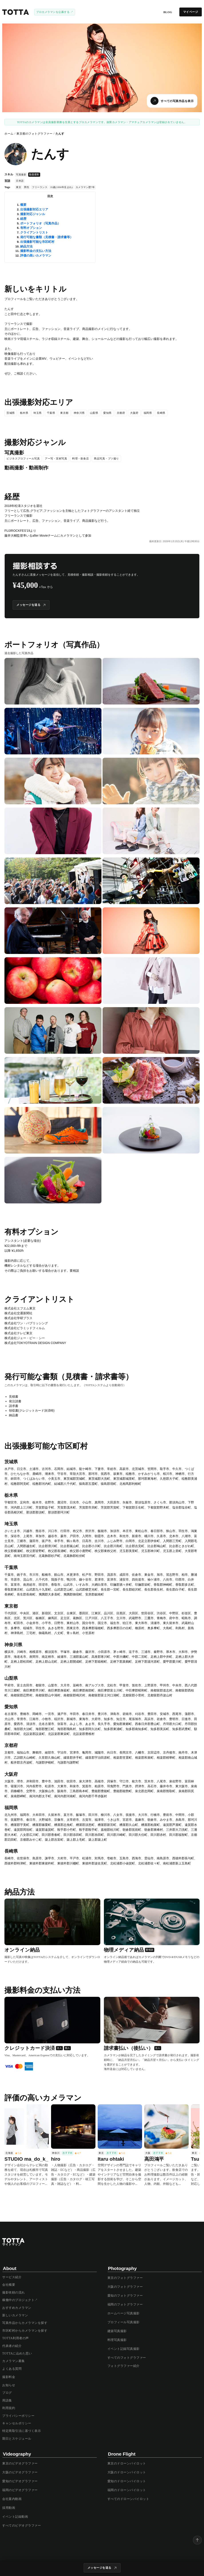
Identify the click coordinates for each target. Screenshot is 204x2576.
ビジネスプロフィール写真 (23, 458)
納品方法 (26, 246)
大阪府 (134, 412)
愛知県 (107, 412)
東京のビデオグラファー (20, 2463)
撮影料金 (8, 2377)
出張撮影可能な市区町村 (37, 241)
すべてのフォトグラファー (126, 2357)
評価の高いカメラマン (35, 255)
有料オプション (31, 228)
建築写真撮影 (117, 2331)
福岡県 (148, 412)
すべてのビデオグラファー (21, 2525)
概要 (23, 204)
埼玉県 (37, 412)
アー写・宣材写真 (56, 458)
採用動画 (8, 2507)
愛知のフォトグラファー (125, 2295)
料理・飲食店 (80, 458)
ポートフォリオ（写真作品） (40, 223)
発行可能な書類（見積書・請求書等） (46, 237)
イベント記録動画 (15, 2516)
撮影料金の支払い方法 (35, 251)
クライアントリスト (34, 232)
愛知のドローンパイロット (126, 2481)
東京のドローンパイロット (126, 2463)
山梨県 (94, 412)
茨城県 (10, 412)
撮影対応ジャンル (32, 214)
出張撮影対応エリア (34, 209)
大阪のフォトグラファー (125, 2286)
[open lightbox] (172, 101)
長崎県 (161, 412)
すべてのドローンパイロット (128, 2499)
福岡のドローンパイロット (126, 2490)
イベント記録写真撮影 (123, 2348)
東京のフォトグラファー (125, 2278)
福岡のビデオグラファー (20, 2490)
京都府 (121, 412)
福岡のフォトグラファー (125, 2304)
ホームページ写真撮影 (123, 2313)
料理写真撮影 (117, 2340)
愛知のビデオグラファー (20, 2481)
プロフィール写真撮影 (123, 2322)
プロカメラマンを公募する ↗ (54, 12)
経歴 (23, 218)
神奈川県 (79, 412)
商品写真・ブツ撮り (106, 458)
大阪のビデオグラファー (20, 2472)
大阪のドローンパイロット (126, 2472)
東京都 (64, 412)
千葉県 (51, 412)
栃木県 (24, 412)
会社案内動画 (12, 2499)
